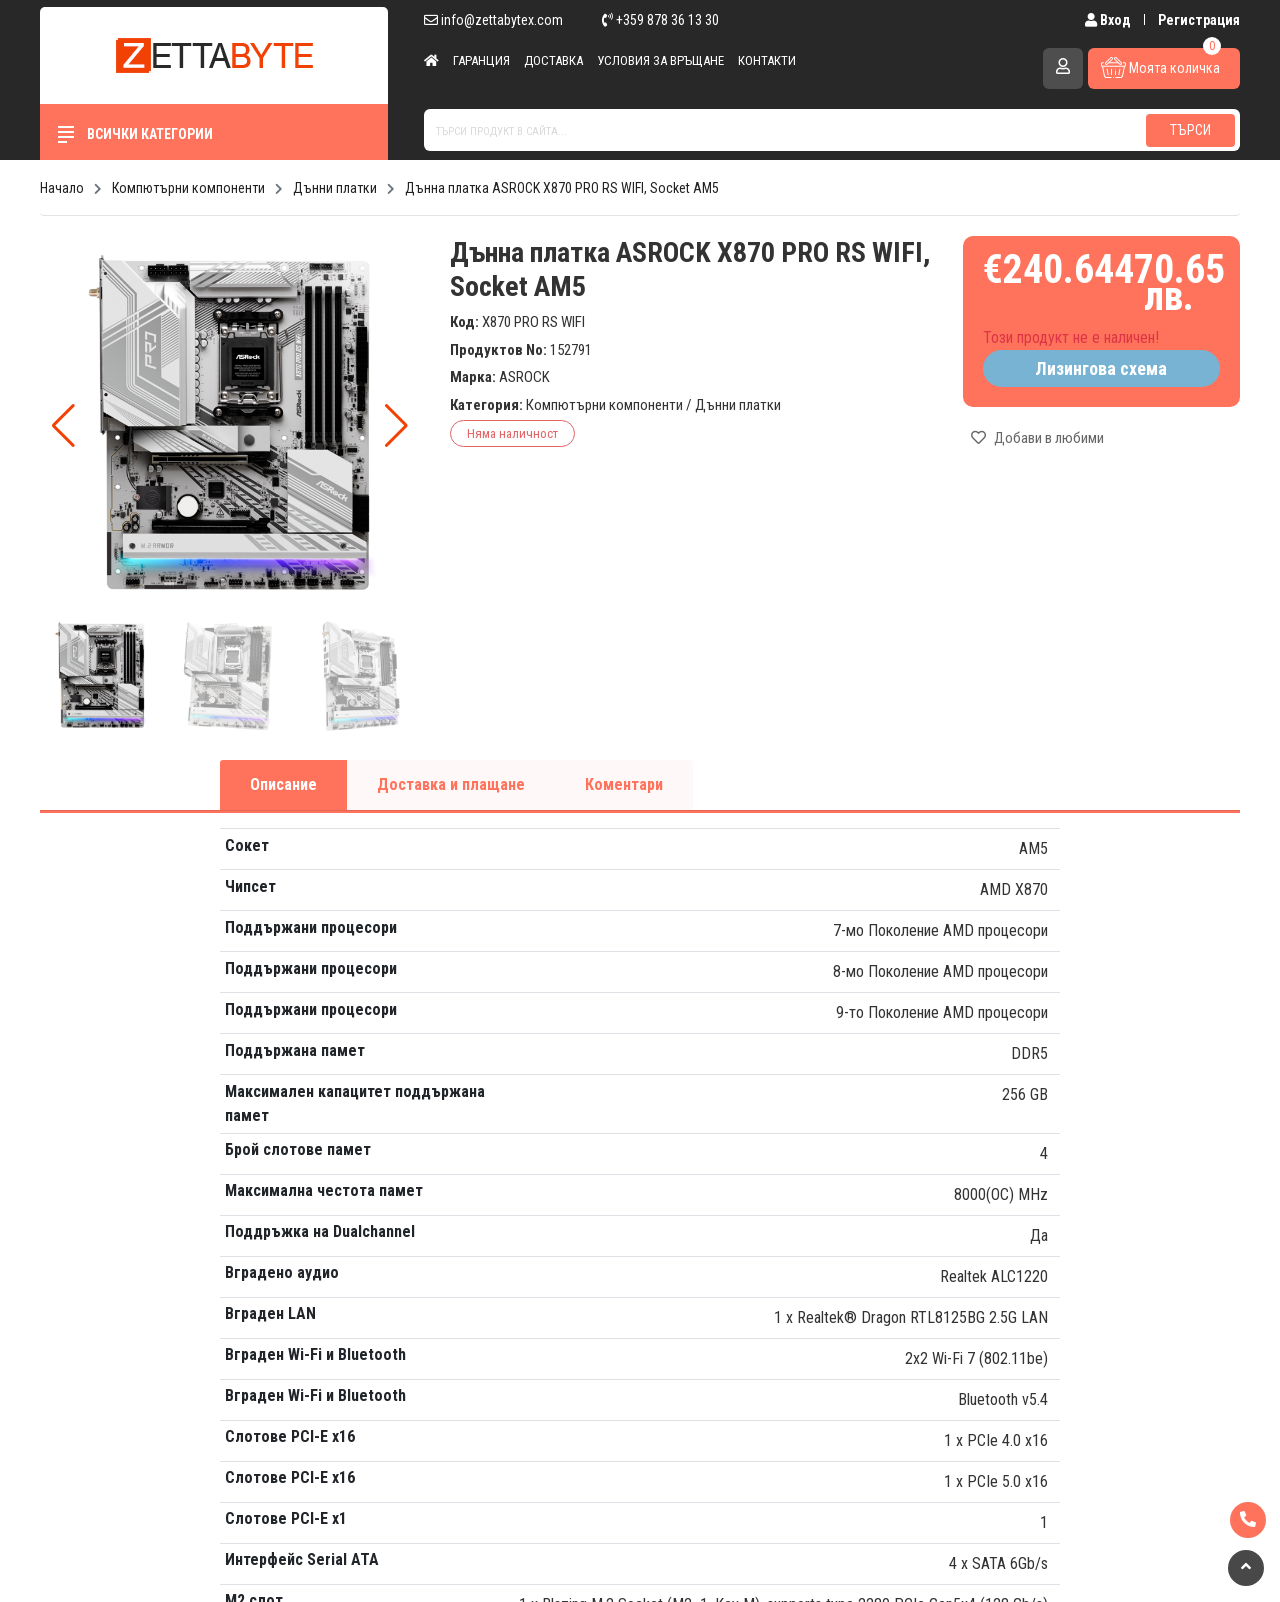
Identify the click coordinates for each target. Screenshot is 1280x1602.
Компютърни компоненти (604, 405)
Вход (1109, 20)
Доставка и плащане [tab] (451, 784)
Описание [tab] (283, 784)
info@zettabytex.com (493, 20)
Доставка (553, 60)
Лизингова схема (1101, 368)
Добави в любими (1037, 438)
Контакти (767, 60)
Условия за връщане (660, 60)
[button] (396, 426)
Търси (1190, 130)
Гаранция (481, 60)
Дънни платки (738, 405)
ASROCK (524, 377)
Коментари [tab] (624, 784)
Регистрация (1199, 20)
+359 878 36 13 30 (660, 20)
